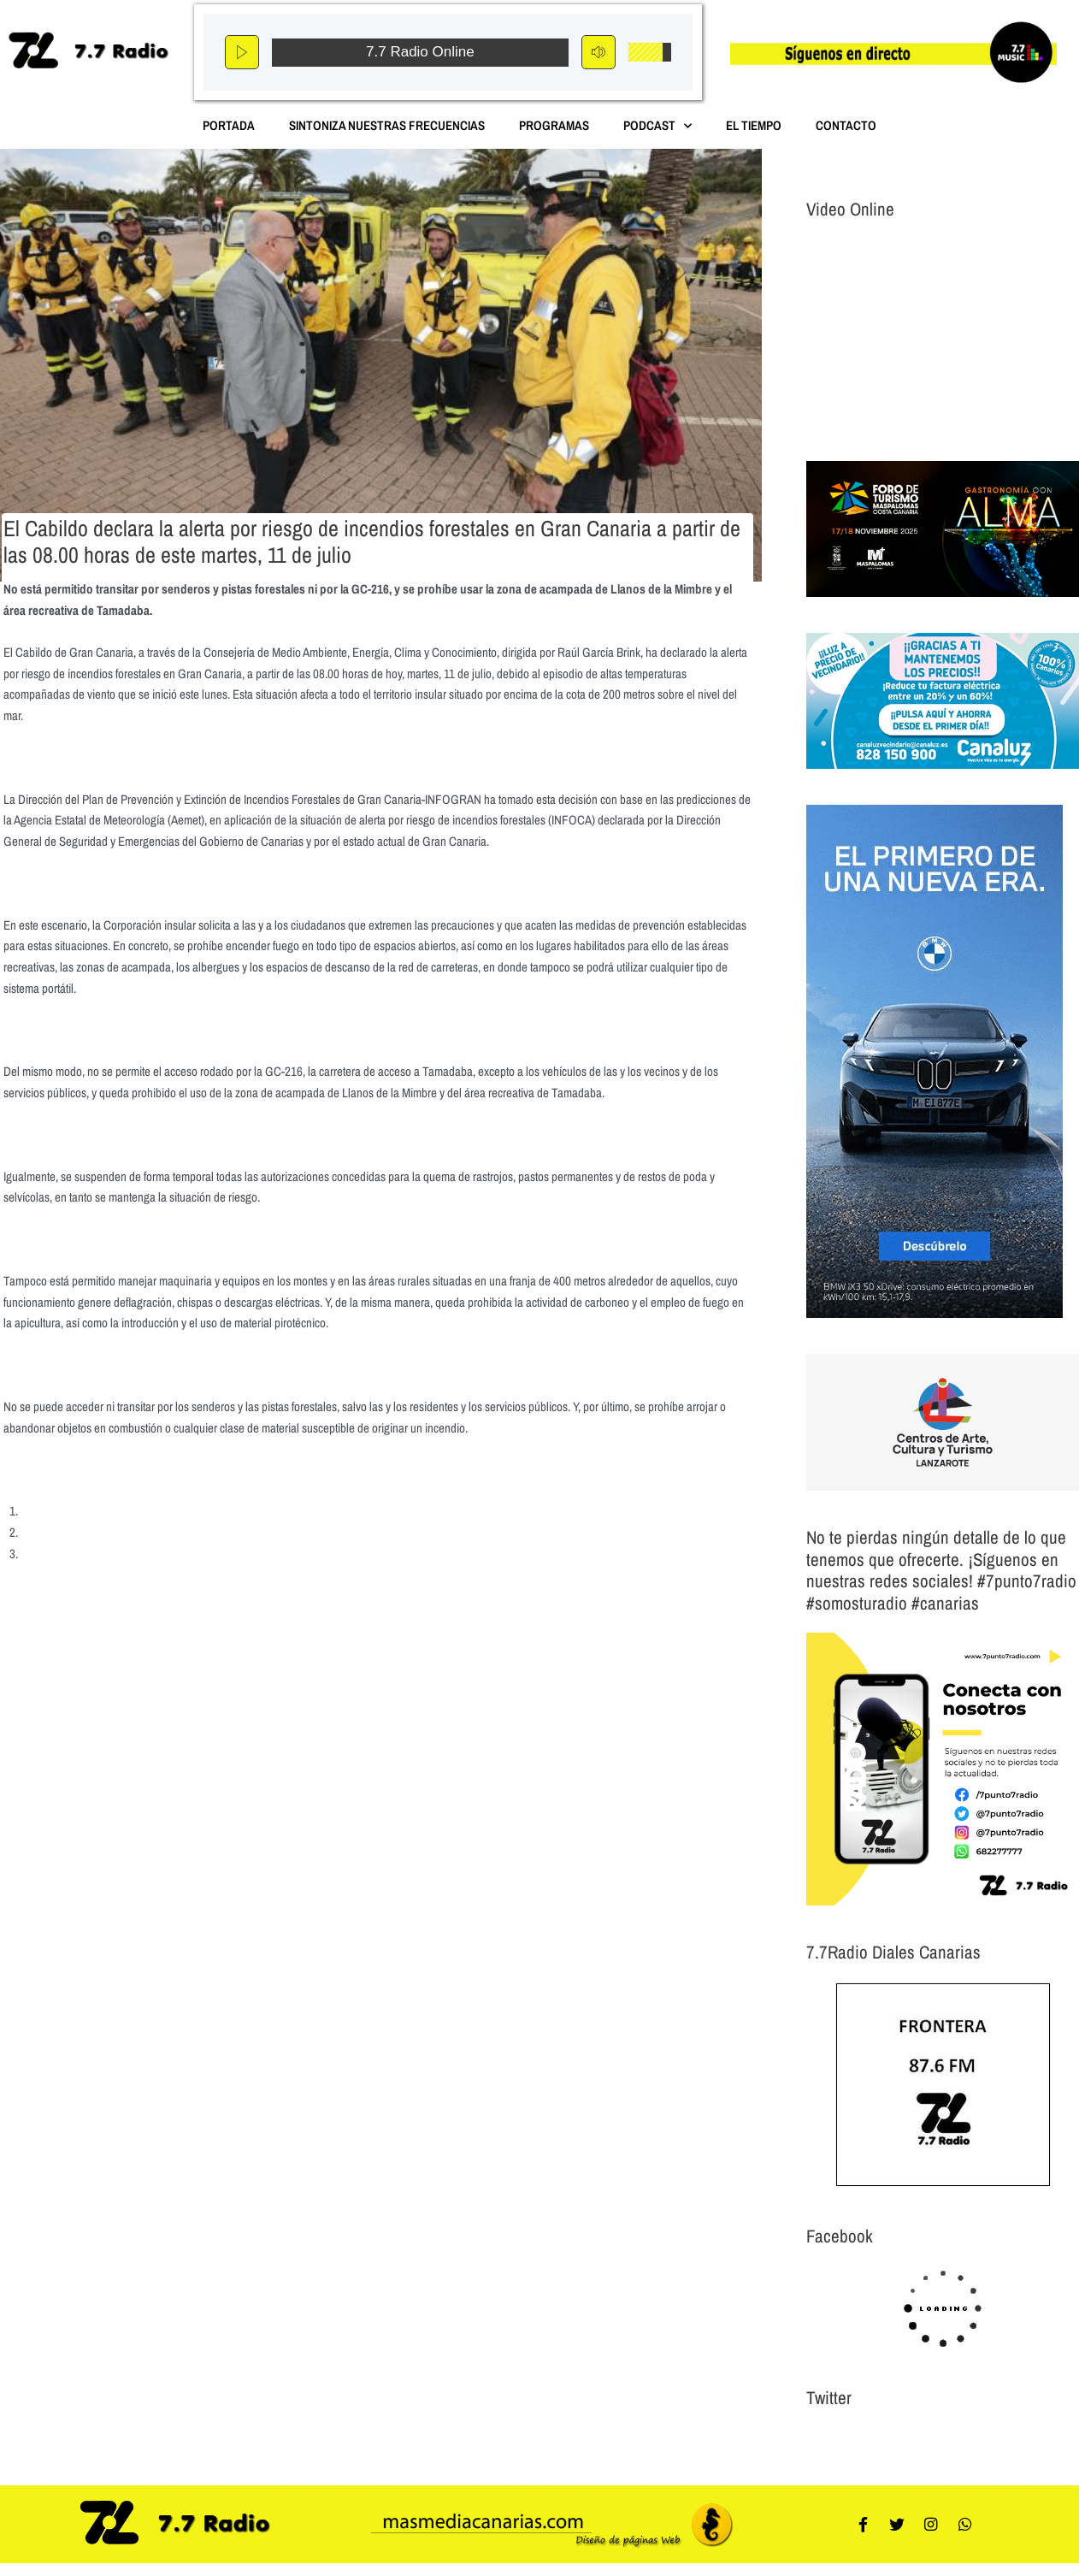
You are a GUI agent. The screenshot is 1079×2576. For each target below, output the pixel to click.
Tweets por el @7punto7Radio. (878, 2440)
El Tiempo (753, 125)
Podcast (657, 126)
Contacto (846, 125)
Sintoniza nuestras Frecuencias (387, 125)
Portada (229, 125)
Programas (554, 125)
